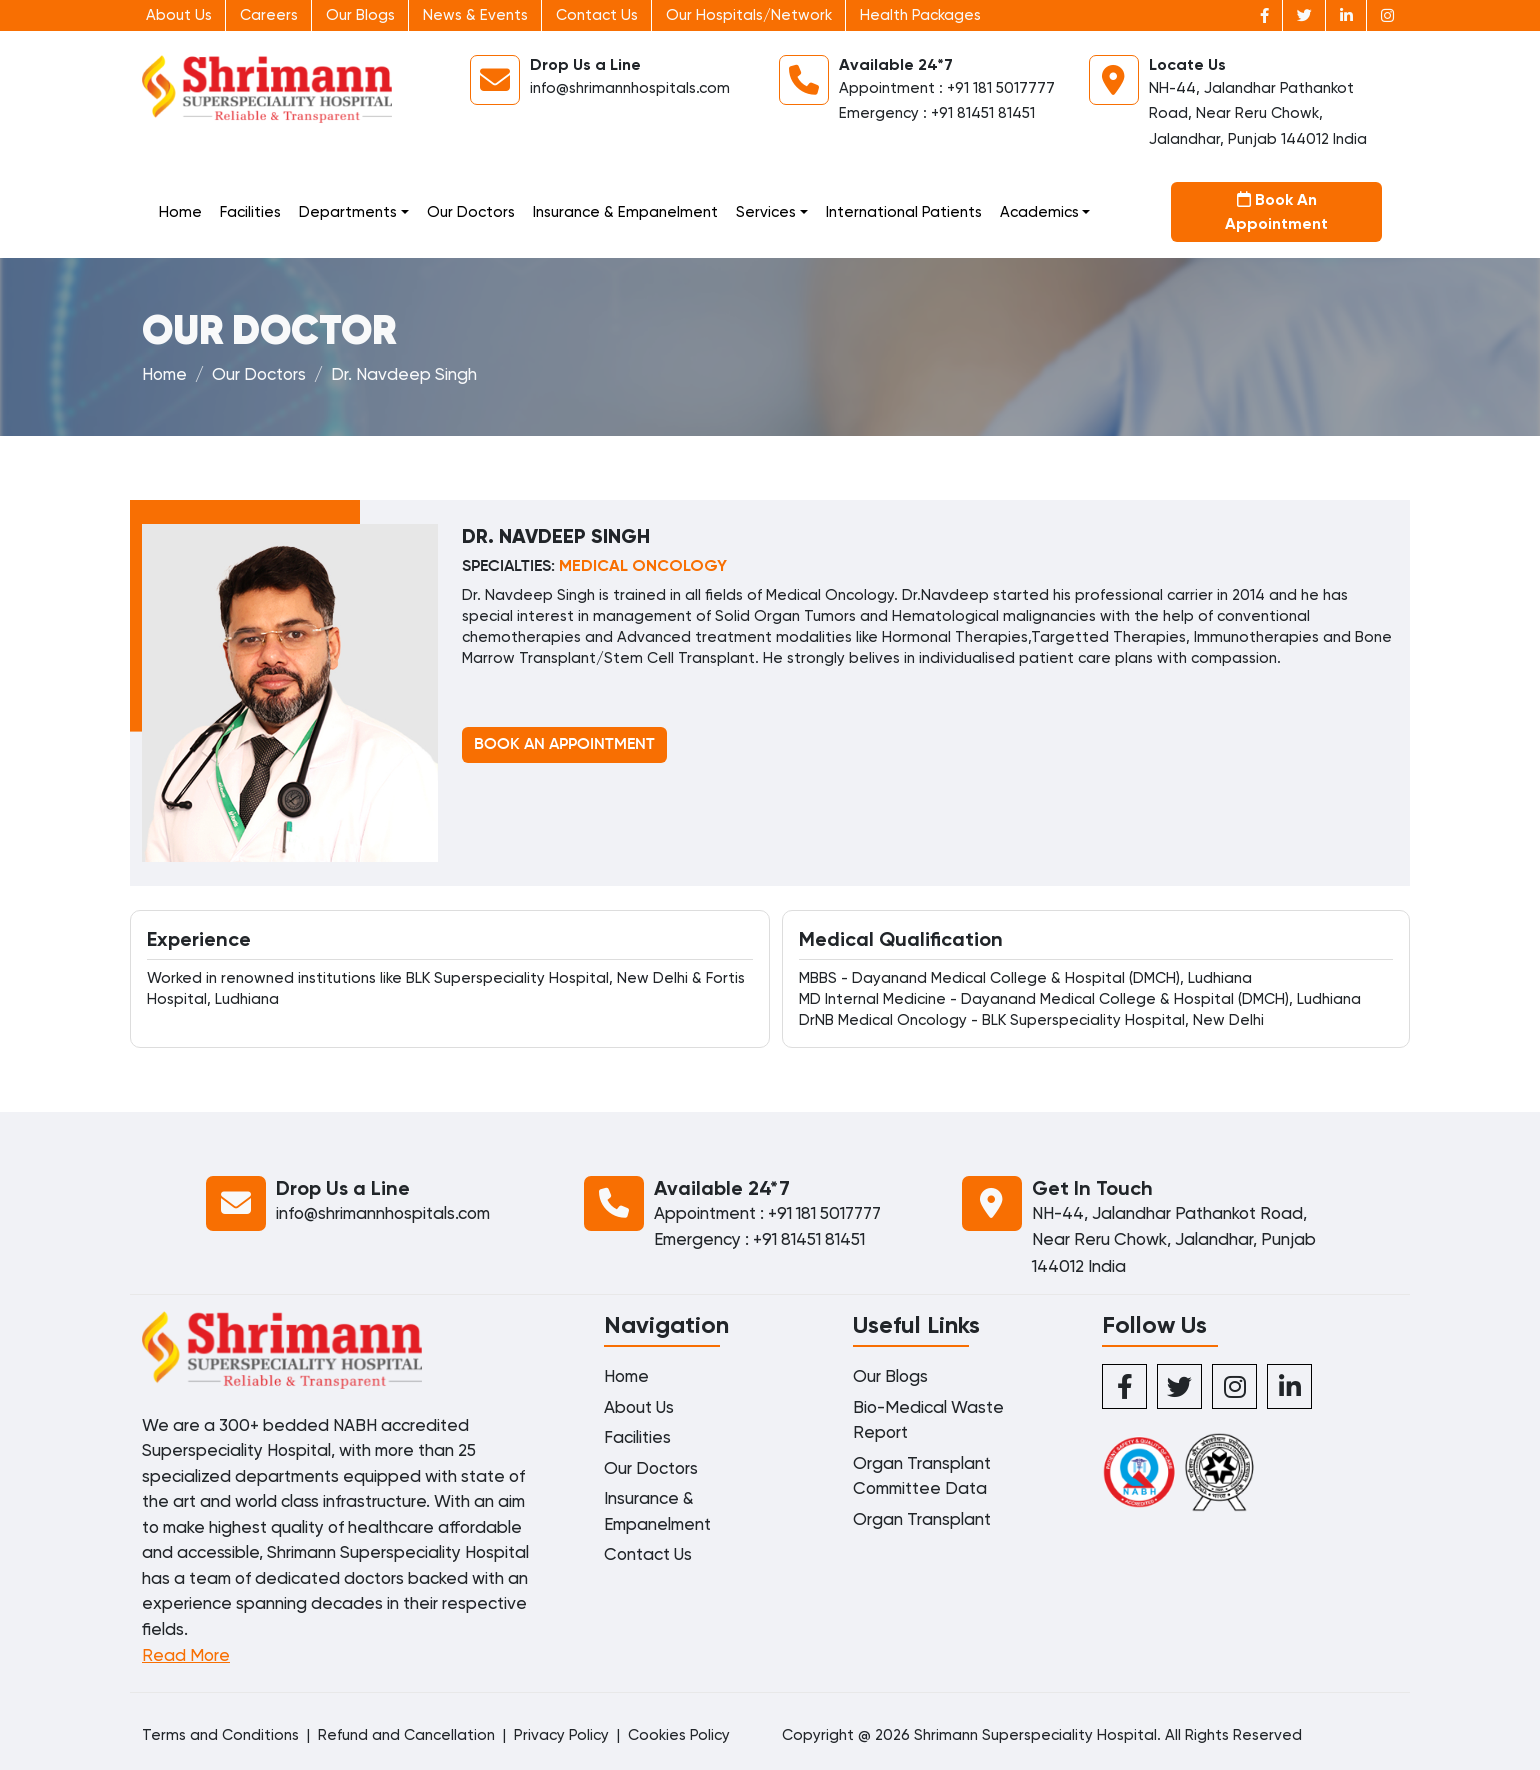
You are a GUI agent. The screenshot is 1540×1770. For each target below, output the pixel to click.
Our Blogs (360, 15)
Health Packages (920, 15)
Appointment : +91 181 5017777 (947, 88)
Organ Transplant (922, 1519)
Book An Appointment (1276, 211)
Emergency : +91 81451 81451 (937, 113)
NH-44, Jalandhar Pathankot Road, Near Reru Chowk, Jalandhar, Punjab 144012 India (1258, 113)
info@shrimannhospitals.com (630, 88)
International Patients (904, 212)
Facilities (250, 212)
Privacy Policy (561, 1735)
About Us (179, 15)
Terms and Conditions (220, 1735)
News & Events (475, 15)
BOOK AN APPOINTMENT (564, 745)
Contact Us (597, 15)
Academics (1039, 212)
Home (180, 212)
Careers (269, 15)
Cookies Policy (679, 1735)
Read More (186, 1655)
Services (766, 212)
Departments (348, 212)
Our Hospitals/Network (749, 15)
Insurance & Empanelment (625, 212)
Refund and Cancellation (406, 1735)
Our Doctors (471, 212)
